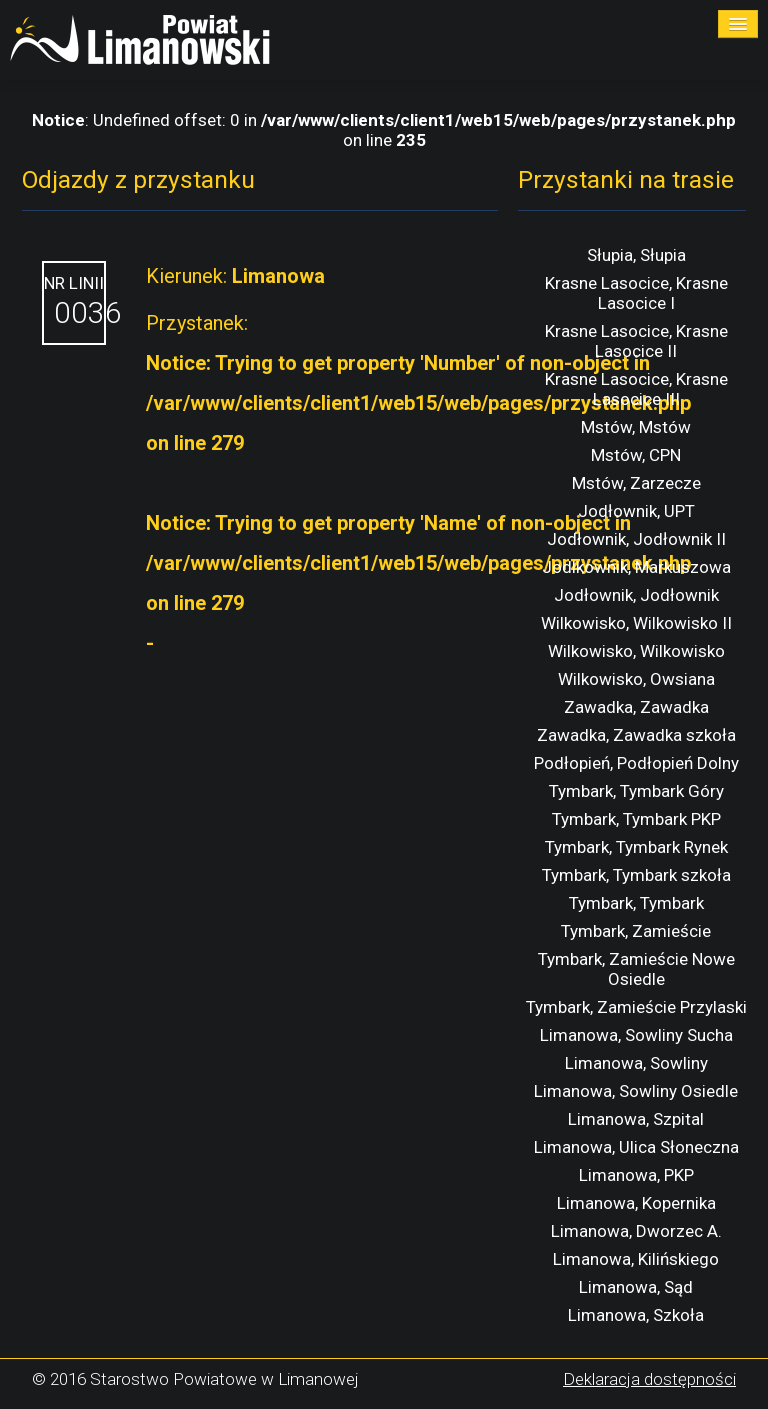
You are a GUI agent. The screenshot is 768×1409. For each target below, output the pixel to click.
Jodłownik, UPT (636, 511)
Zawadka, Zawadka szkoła (636, 735)
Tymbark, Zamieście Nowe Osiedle (636, 969)
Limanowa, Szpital (636, 1119)
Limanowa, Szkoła (636, 1315)
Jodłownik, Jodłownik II (636, 539)
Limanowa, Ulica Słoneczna (636, 1147)
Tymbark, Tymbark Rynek (636, 847)
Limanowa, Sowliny (636, 1063)
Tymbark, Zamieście (636, 931)
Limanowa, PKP (636, 1175)
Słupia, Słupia (636, 255)
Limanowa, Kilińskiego (636, 1259)
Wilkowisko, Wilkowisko (636, 651)
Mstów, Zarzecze (636, 483)
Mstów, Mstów (636, 427)
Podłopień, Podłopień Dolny (636, 763)
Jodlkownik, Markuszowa (636, 567)
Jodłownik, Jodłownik (636, 595)
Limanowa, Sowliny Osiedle (636, 1091)
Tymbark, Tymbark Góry (636, 791)
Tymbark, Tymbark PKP (636, 819)
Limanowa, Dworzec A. (636, 1231)
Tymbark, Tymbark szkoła (636, 875)
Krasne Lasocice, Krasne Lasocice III (636, 389)
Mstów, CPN (636, 455)
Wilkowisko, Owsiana (636, 679)
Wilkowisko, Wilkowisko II (636, 623)
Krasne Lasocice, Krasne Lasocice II (636, 341)
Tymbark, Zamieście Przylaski (636, 1007)
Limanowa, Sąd (636, 1287)
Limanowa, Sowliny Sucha (636, 1035)
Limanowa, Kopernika (636, 1203)
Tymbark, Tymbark (636, 903)
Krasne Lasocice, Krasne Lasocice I (636, 293)
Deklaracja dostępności (649, 1379)
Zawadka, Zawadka (636, 707)
